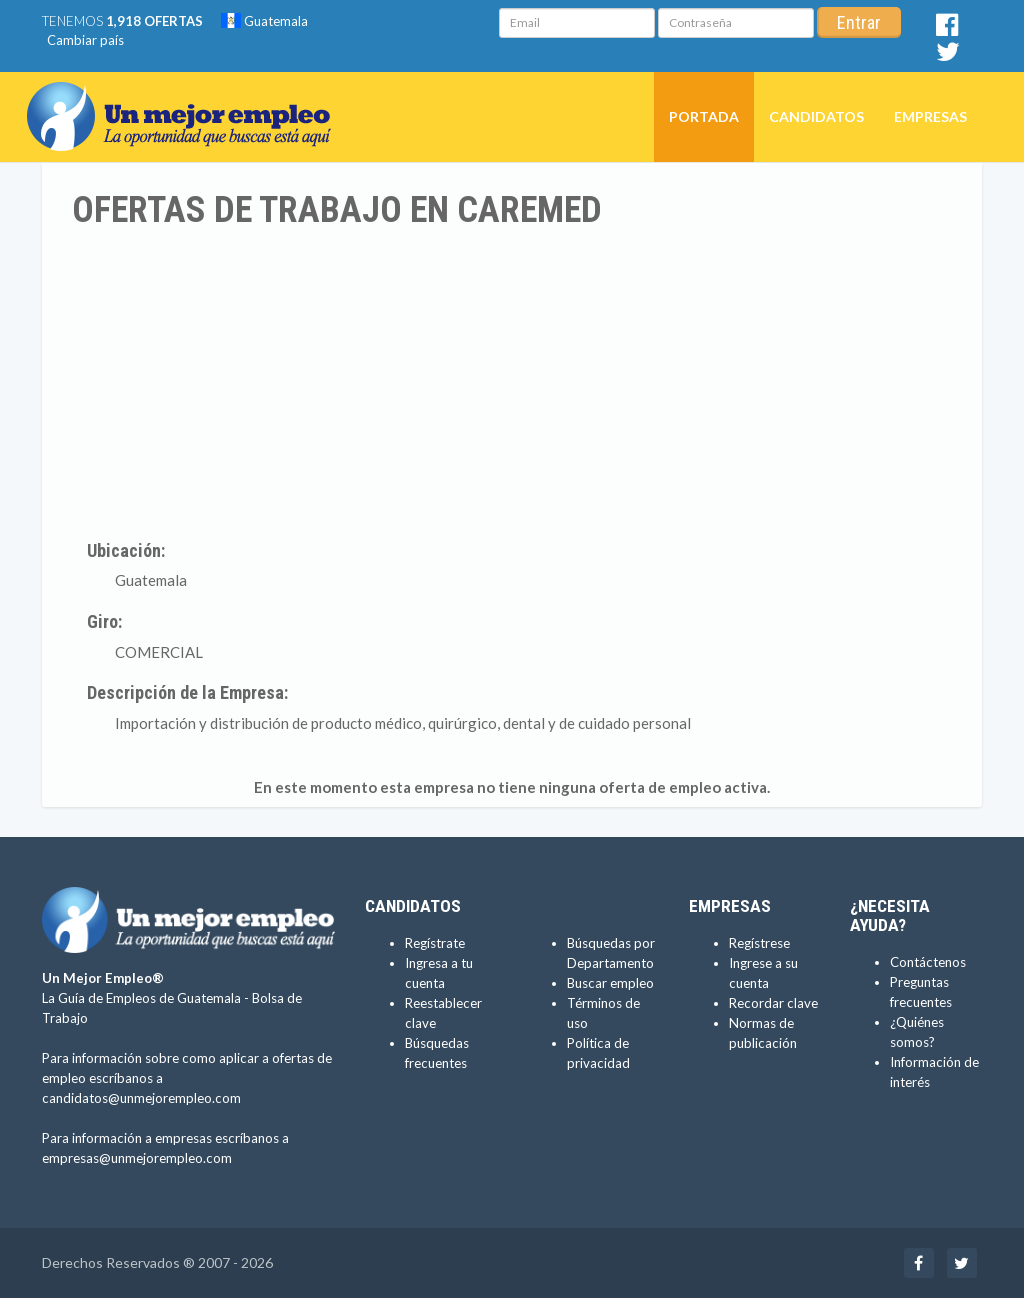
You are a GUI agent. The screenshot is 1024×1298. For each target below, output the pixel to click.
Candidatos (816, 116)
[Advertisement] (512, 381)
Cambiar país (85, 40)
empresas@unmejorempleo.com (137, 1158)
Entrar (859, 22)
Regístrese (759, 943)
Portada (704, 116)
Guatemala (264, 21)
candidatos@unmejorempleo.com (141, 1098)
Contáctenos (928, 962)
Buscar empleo (610, 983)
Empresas (930, 116)
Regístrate (435, 943)
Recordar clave (773, 1003)
